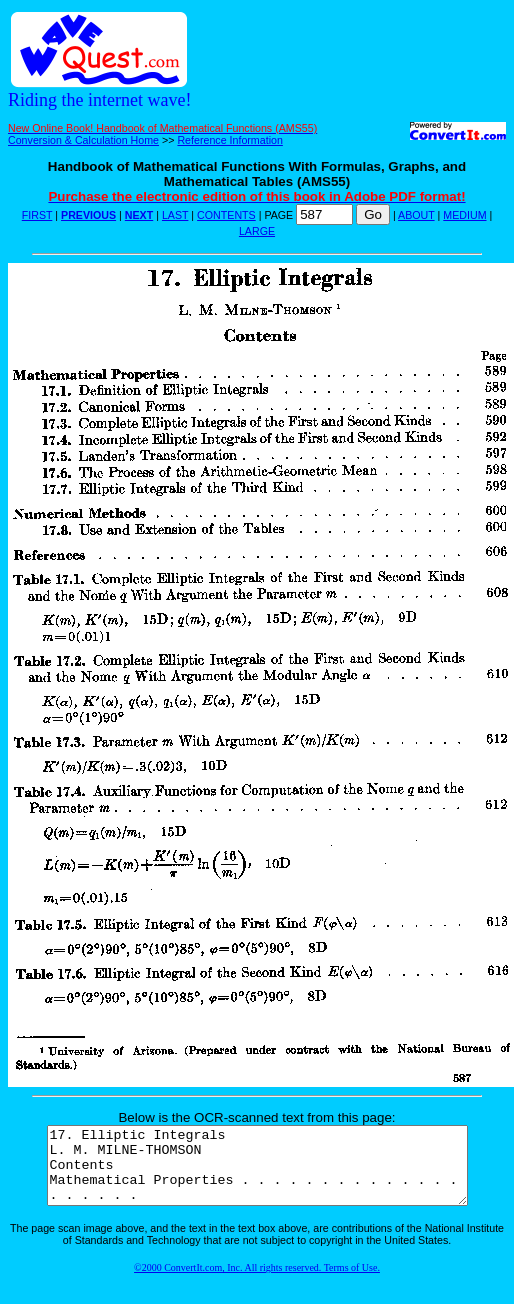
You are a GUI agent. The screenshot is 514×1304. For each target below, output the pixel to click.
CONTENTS (226, 215)
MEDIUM (464, 215)
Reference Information (229, 140)
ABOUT (416, 215)
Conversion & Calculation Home (83, 140)
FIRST (37, 215)
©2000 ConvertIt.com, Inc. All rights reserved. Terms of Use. (257, 1282)
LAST (175, 215)
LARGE (257, 231)
